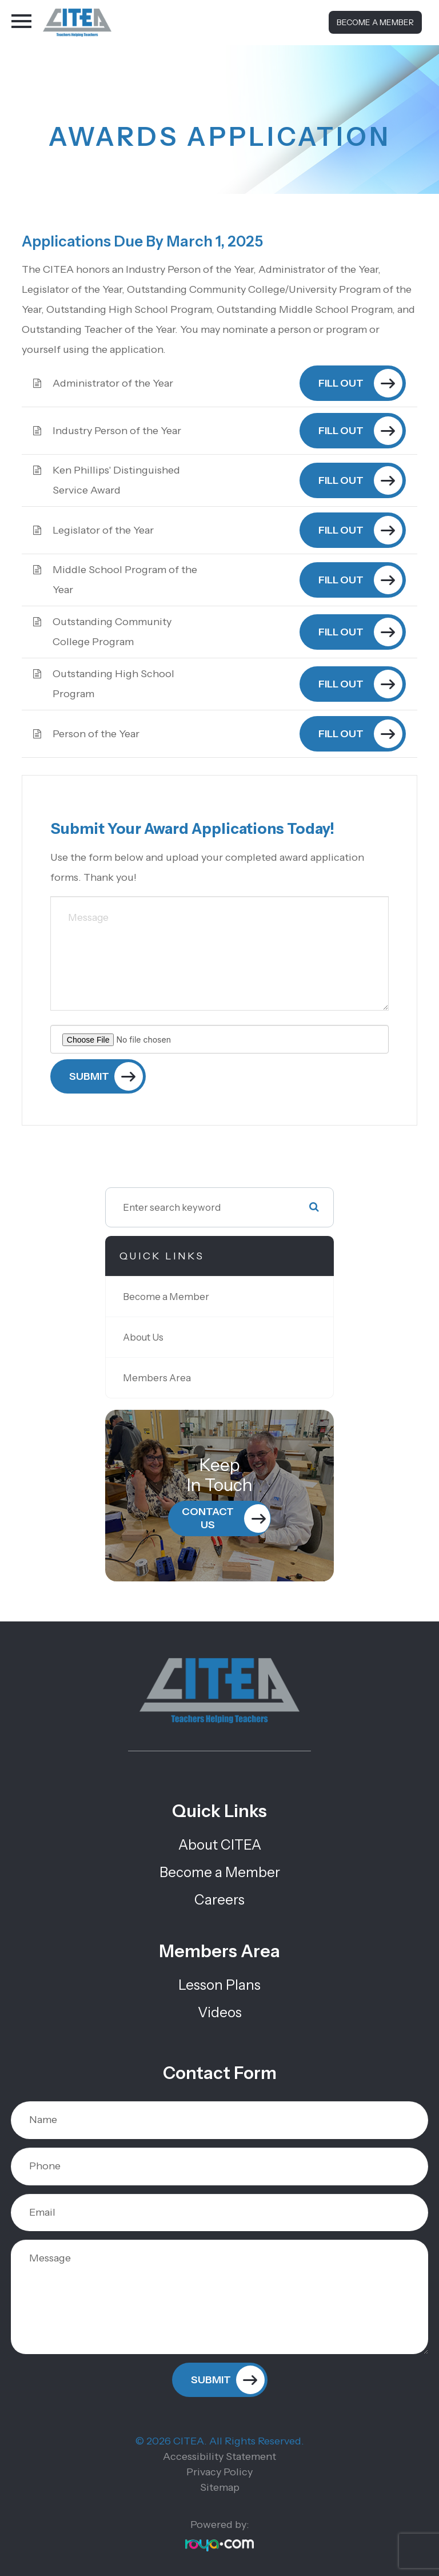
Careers (219, 1899)
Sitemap (220, 2487)
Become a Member (375, 22)
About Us (143, 1337)
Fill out (341, 383)
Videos (220, 2012)
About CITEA (219, 1844)
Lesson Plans (219, 1985)
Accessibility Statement (219, 2456)
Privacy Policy (219, 2472)
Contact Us (208, 1518)
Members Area (157, 1378)
